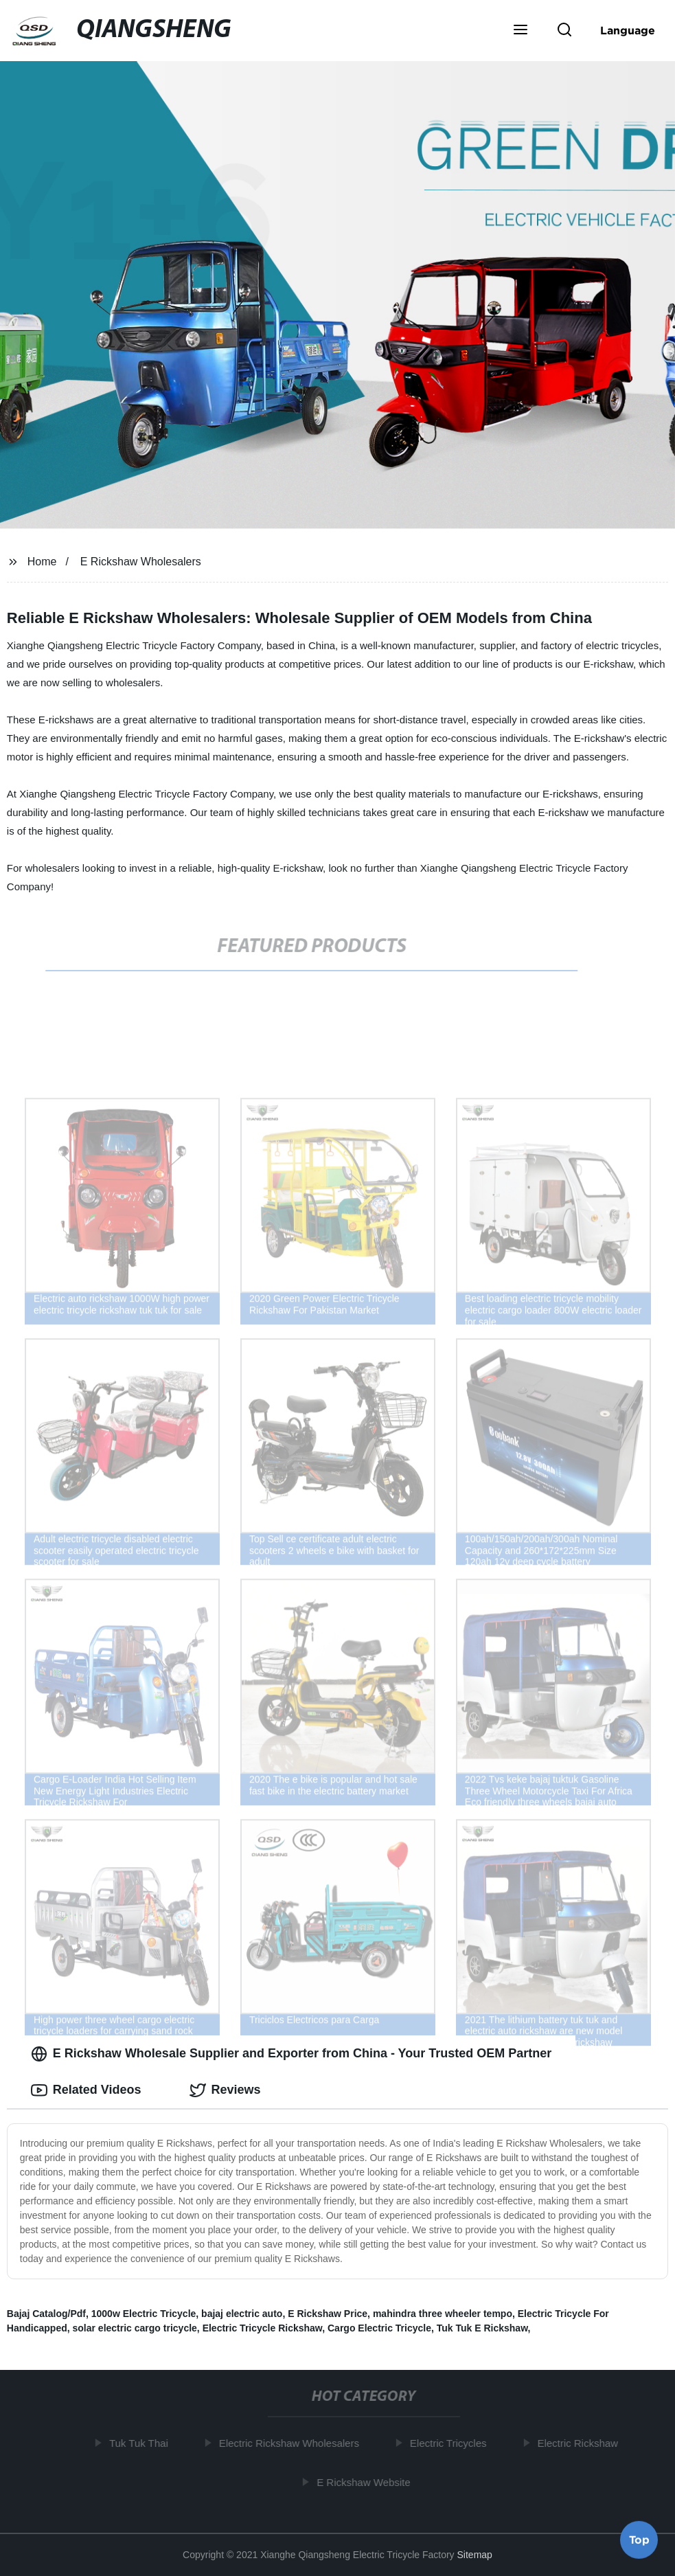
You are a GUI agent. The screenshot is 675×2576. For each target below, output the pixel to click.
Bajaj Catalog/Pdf (46, 2313)
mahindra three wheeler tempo (442, 2313)
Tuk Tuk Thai (142, 2443)
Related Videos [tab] (86, 2090)
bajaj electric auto (241, 2313)
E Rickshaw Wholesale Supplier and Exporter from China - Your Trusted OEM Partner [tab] (291, 2054)
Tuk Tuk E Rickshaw (482, 2328)
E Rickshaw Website (366, 2482)
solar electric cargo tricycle (135, 2328)
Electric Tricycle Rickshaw (263, 2328)
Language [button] (627, 30)
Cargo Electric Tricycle (379, 2328)
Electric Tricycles (451, 2443)
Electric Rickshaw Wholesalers (292, 2443)
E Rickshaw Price (327, 2313)
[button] (520, 31)
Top (639, 2539)
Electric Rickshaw (581, 2443)
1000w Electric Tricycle (143, 2313)
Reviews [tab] (225, 2090)
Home (42, 561)
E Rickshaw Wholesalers (140, 561)
